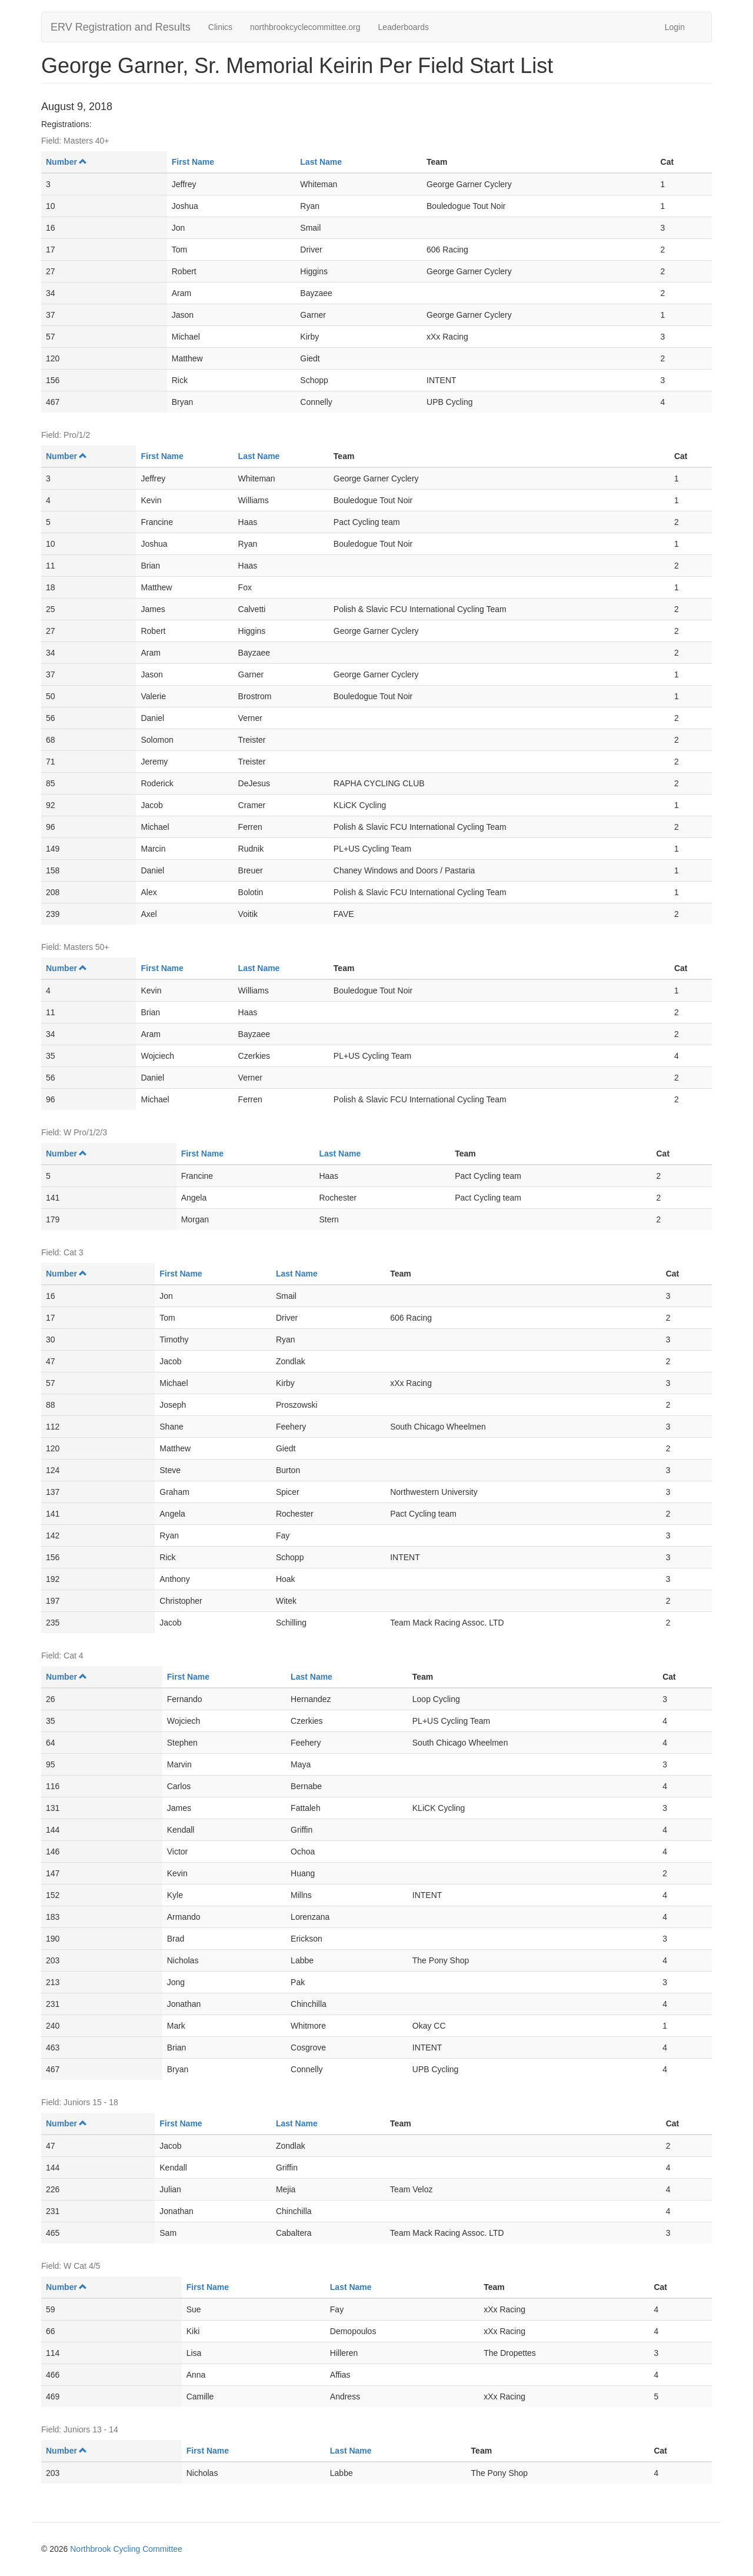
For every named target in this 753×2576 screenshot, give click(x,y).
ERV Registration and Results (121, 27)
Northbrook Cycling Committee (126, 2549)
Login (675, 27)
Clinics (220, 27)
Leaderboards (403, 27)
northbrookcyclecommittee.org (305, 27)
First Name (193, 162)
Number (66, 162)
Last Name (321, 162)
